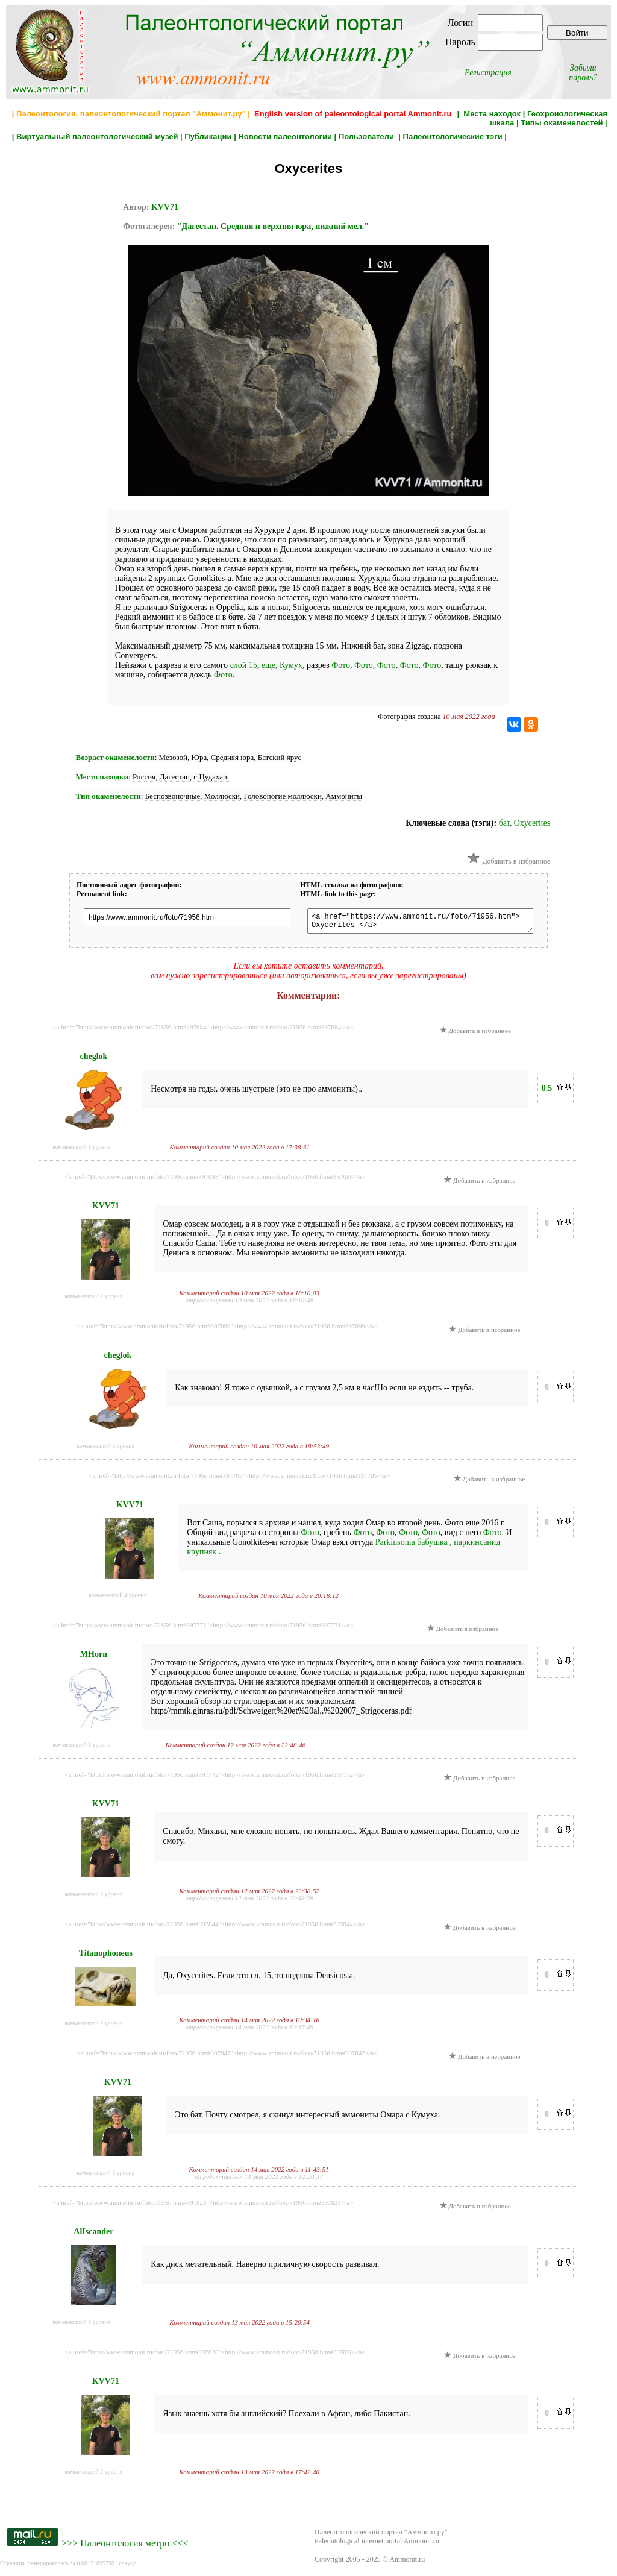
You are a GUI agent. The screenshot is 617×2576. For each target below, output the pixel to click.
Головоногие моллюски (283, 795)
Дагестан (175, 776)
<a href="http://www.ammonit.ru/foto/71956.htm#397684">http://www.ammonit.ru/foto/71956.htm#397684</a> (202, 1030)
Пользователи (367, 136)
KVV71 (164, 207)
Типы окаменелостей (562, 122)
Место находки (102, 776)
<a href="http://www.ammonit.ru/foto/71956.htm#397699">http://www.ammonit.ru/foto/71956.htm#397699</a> (227, 1329)
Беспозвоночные (173, 795)
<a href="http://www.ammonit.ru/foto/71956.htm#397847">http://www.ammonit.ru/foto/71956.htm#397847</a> (227, 2056)
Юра (199, 757)
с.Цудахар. (210, 776)
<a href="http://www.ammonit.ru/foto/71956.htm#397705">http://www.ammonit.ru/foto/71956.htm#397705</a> (239, 1479)
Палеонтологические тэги (453, 136)
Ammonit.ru (407, 2563)
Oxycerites (532, 823)
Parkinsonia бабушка (412, 1545)
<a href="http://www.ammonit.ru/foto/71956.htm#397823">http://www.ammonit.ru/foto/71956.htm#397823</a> (202, 2206)
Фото (340, 665)
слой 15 (243, 665)
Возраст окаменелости (115, 757)
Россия (144, 776)
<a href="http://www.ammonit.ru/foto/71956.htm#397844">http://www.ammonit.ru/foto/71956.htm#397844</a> (214, 1927)
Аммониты (343, 795)
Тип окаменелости (108, 795)
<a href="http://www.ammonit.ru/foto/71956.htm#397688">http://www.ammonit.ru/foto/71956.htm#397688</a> (214, 1180)
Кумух (291, 665)
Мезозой (173, 757)
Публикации (207, 136)
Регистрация (488, 72)
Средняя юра (232, 757)
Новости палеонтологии (285, 136)
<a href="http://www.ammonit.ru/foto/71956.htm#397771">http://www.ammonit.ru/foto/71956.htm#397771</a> (202, 1628)
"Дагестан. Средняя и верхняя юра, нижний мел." (273, 226)
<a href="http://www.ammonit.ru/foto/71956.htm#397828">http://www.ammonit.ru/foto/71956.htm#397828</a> (214, 2355)
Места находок (492, 113)
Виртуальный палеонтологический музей (97, 136)
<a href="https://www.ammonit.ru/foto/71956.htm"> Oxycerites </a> (429, 922)
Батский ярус (280, 757)
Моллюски (222, 795)
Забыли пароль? (583, 72)
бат (504, 823)
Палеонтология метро (124, 2547)
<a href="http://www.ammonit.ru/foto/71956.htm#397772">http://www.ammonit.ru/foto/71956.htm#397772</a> (214, 1778)
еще (268, 665)
